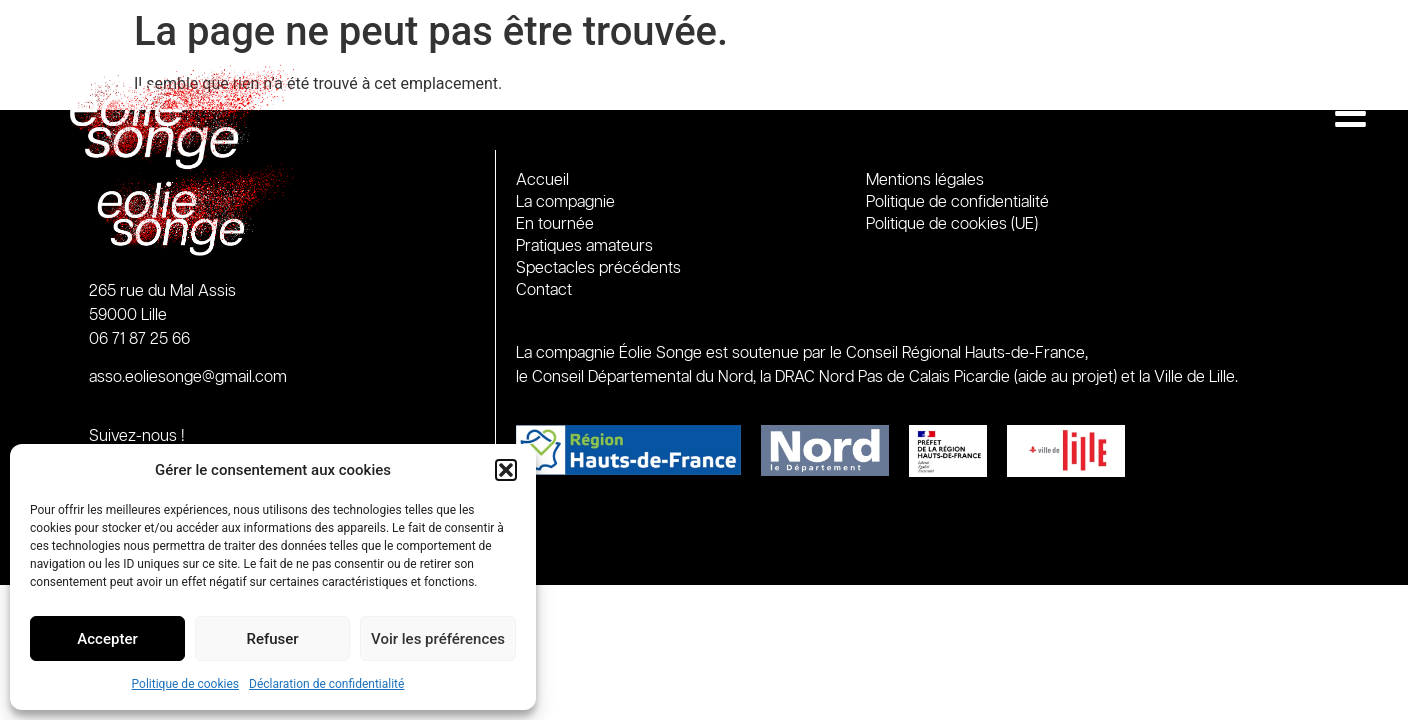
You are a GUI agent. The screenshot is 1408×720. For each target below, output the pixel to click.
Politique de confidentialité (957, 202)
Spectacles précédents (598, 268)
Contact (544, 290)
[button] (506, 470)
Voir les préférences (438, 639)
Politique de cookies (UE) (952, 224)
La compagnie (565, 202)
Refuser (272, 639)
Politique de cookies (185, 684)
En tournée (560, 225)
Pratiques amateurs (584, 246)
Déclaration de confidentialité (326, 684)
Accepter (107, 639)
